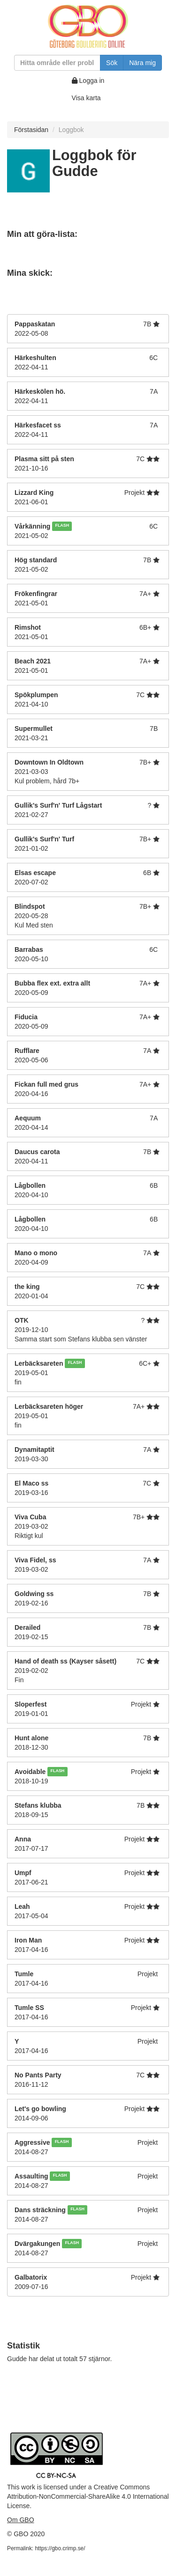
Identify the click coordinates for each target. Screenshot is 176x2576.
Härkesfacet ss (38, 425)
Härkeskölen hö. (41, 391)
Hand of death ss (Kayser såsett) (65, 1661)
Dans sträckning (40, 2210)
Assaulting (31, 2176)
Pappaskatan (35, 324)
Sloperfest (30, 1704)
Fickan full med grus (46, 1084)
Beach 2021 (33, 661)
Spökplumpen (36, 695)
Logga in (88, 80)
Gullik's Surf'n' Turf (44, 839)
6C (153, 357)
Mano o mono (36, 1253)
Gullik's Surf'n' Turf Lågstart (58, 805)
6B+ (145, 627)
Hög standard (36, 560)
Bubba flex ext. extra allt (52, 983)
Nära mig (142, 62)
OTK (22, 1320)
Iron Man (28, 1940)
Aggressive (32, 2142)
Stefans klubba (38, 1805)
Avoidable (30, 1771)
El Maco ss (31, 1483)
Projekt (134, 492)
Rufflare (27, 1050)
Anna (23, 1839)
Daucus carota (37, 1152)
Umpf (23, 1873)
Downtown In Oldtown (49, 762)
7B (147, 324)
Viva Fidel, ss (35, 1560)
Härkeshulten (35, 357)
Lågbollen (30, 1185)
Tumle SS (29, 2007)
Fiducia (26, 1017)
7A (154, 391)
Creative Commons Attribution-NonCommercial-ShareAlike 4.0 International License (88, 2496)
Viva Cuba (30, 1517)
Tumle (24, 1974)
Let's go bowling (40, 2108)
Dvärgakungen (37, 2243)
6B (147, 872)
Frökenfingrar (36, 593)
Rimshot (28, 627)
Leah (22, 1906)
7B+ (145, 762)
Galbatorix (31, 2277)
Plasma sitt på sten (44, 459)
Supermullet (34, 728)
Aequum (28, 1118)
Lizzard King (34, 492)
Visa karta (86, 98)
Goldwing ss (34, 1593)
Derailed (27, 1627)
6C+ (145, 1363)
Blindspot (30, 906)
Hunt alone (31, 1738)
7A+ (145, 593)
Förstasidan (31, 129)
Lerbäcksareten (39, 1363)
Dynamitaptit (34, 1449)
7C (140, 459)
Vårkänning (32, 526)
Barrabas (29, 949)
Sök (111, 62)
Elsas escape (35, 872)
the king (27, 1286)
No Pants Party (38, 2075)
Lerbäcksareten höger (49, 1406)
